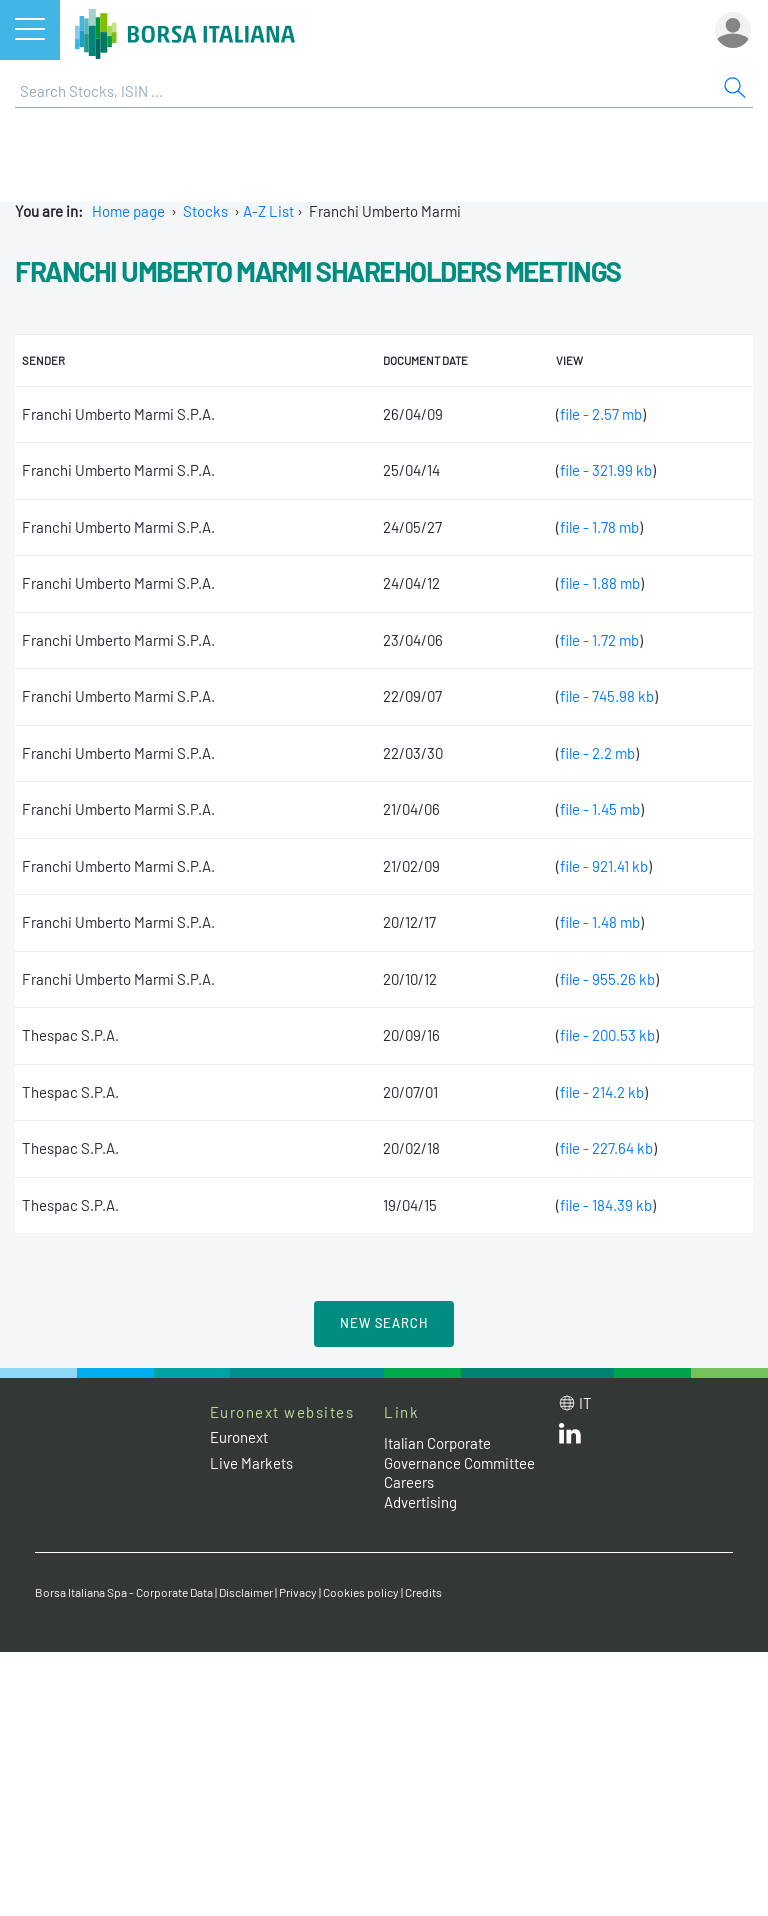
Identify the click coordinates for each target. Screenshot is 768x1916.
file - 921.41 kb (604, 866)
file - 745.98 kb (607, 696)
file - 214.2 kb (602, 1092)
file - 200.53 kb (607, 1035)
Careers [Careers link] (409, 1482)
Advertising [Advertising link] (420, 1502)
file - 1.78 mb (599, 527)
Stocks (205, 211)
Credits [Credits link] (423, 1592)
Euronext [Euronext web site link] (239, 1437)
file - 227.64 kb (606, 1148)
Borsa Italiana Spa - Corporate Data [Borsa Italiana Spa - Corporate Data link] (124, 1592)
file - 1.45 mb (600, 809)
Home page (128, 211)
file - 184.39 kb (606, 1205)
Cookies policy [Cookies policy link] (361, 1592)
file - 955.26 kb (607, 979)
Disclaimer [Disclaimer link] (246, 1592)
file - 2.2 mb (597, 753)
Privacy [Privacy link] (298, 1592)
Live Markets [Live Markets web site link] (251, 1463)
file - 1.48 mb (600, 922)
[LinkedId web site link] (570, 1438)
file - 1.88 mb (600, 583)
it (585, 1403)
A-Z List (268, 211)
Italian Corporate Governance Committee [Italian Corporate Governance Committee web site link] (459, 1453)
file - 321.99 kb (606, 470)
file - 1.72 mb (599, 640)
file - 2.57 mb (601, 414)
